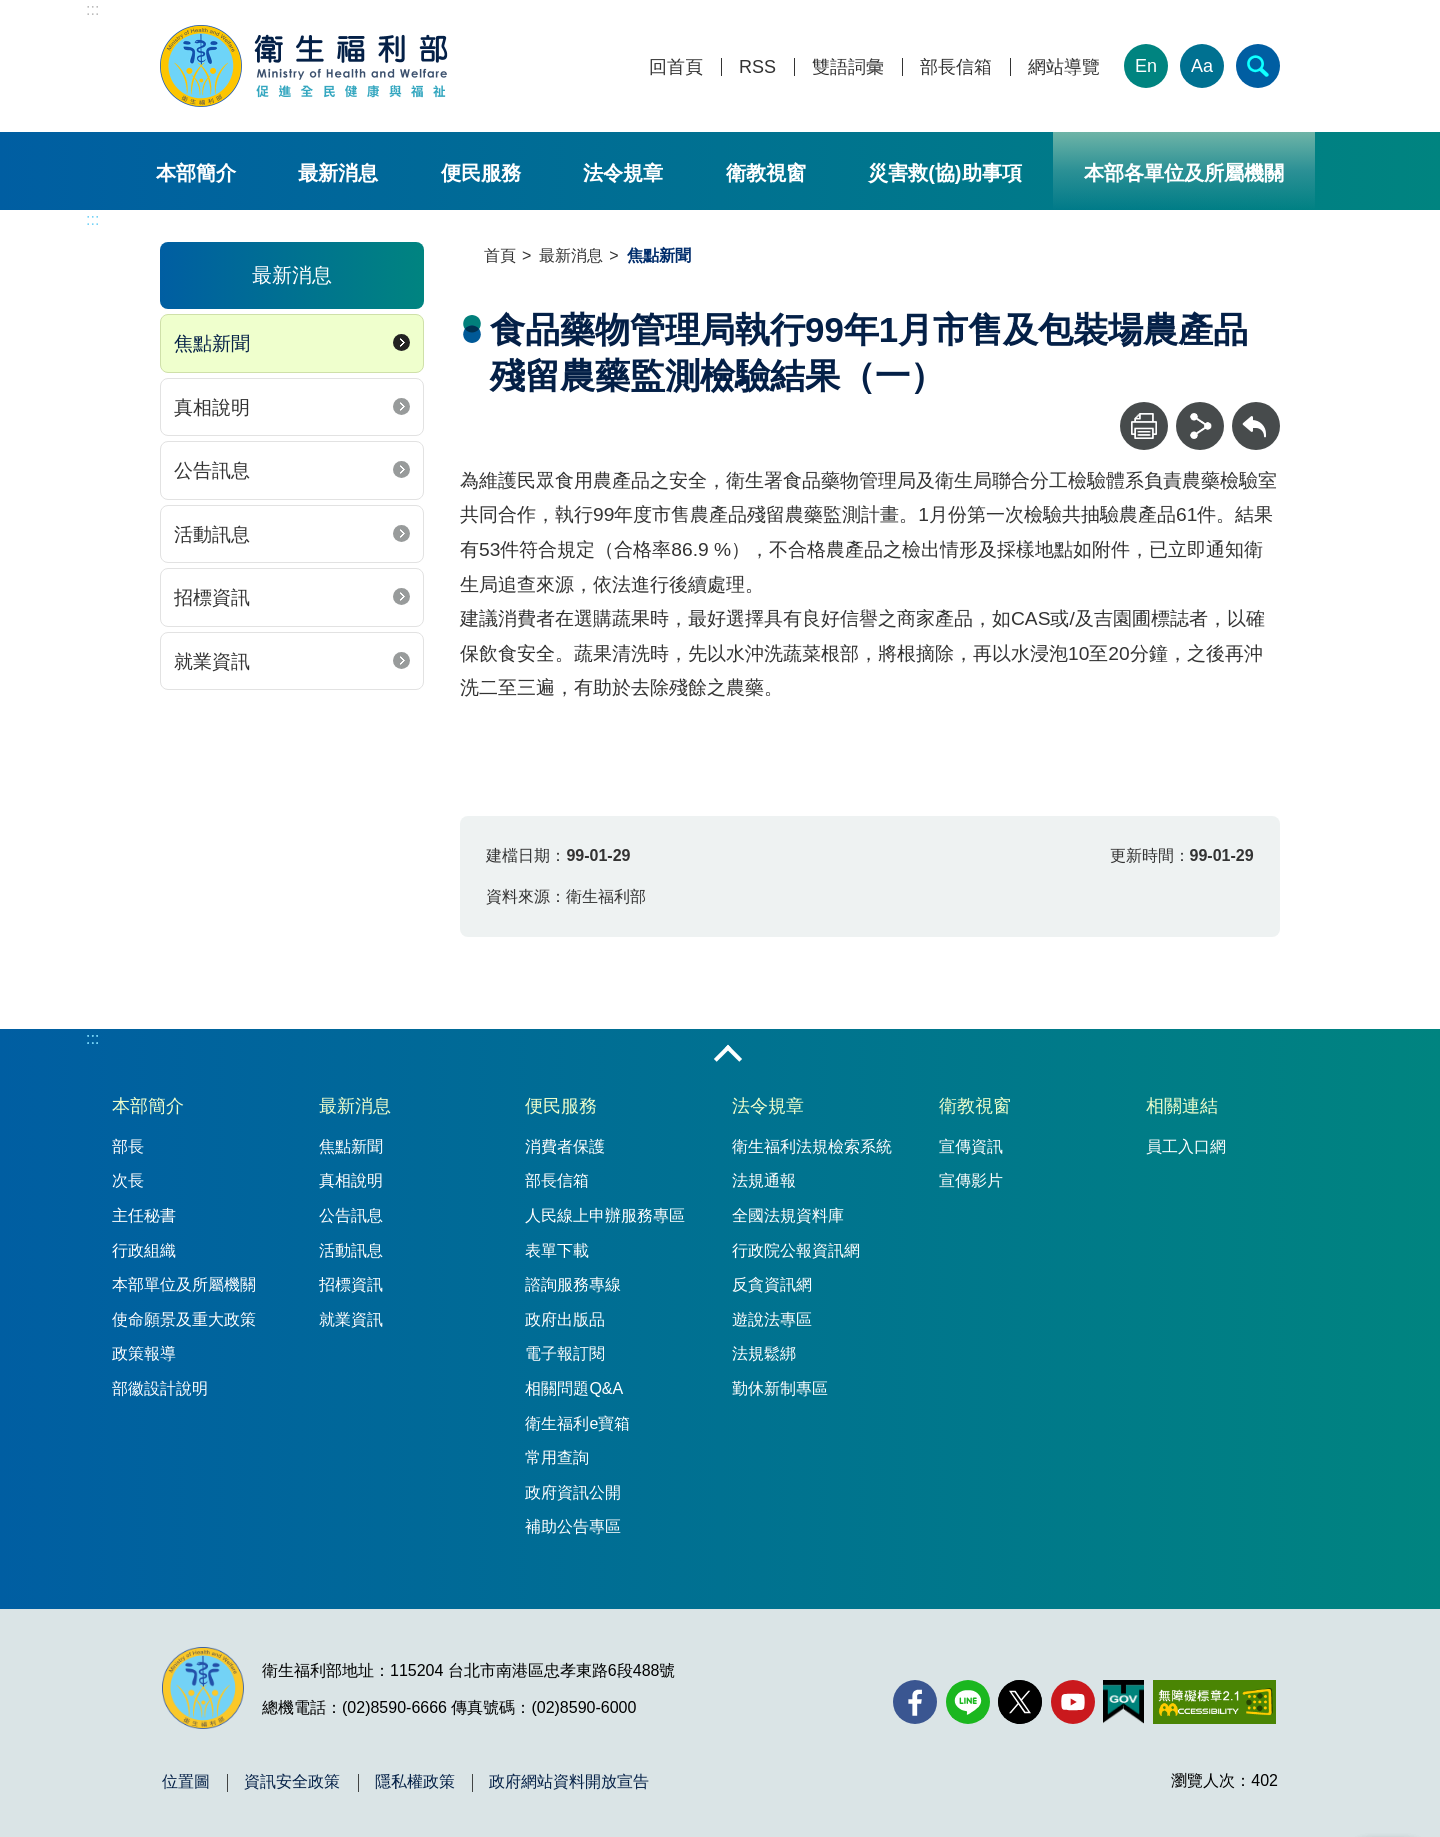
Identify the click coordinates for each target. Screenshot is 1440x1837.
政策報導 (144, 1353)
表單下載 (557, 1250)
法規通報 (764, 1180)
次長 (128, 1180)
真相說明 (212, 407)
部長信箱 (956, 67)
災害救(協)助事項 (944, 173)
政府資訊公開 (573, 1492)
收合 (728, 1055)
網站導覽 (1064, 67)
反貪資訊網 (772, 1284)
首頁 (500, 255)
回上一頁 (1256, 411)
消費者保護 (565, 1146)
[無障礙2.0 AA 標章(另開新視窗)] (1214, 1702)
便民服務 (481, 173)
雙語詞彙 (848, 67)
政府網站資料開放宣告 (569, 1782)
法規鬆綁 (764, 1353)
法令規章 (623, 173)
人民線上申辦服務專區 (605, 1215)
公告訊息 (212, 470)
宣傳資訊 (971, 1146)
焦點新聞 (212, 343)
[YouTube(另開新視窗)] (1073, 1702)
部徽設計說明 (160, 1388)
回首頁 (676, 67)
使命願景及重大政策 (184, 1319)
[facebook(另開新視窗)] (915, 1702)
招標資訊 (212, 597)
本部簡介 (196, 173)
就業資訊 (212, 661)
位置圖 (186, 1782)
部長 (128, 1146)
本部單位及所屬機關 (184, 1284)
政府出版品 (565, 1319)
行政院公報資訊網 (796, 1250)
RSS (757, 67)
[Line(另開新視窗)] (968, 1702)
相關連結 (1182, 1106)
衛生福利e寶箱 (577, 1423)
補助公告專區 (573, 1526)
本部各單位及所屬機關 (1184, 173)
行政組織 (144, 1250)
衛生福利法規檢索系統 (812, 1146)
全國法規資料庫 (788, 1215)
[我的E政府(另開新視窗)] (1123, 1702)
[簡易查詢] (1258, 66)
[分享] (1200, 426)
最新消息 (338, 173)
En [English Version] (1146, 66)
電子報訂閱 (565, 1353)
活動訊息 (212, 534)
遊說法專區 (772, 1319)
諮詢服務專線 (573, 1284)
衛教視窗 (766, 173)
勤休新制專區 (780, 1388)
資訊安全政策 (292, 1782)
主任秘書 (144, 1215)
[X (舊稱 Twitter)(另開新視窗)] (1020, 1702)
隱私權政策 (415, 1782)
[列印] (1144, 426)
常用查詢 (557, 1457)
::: (92, 9)
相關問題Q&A (574, 1388)
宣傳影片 (971, 1180)
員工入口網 (1186, 1146)
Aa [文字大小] (1202, 66)
